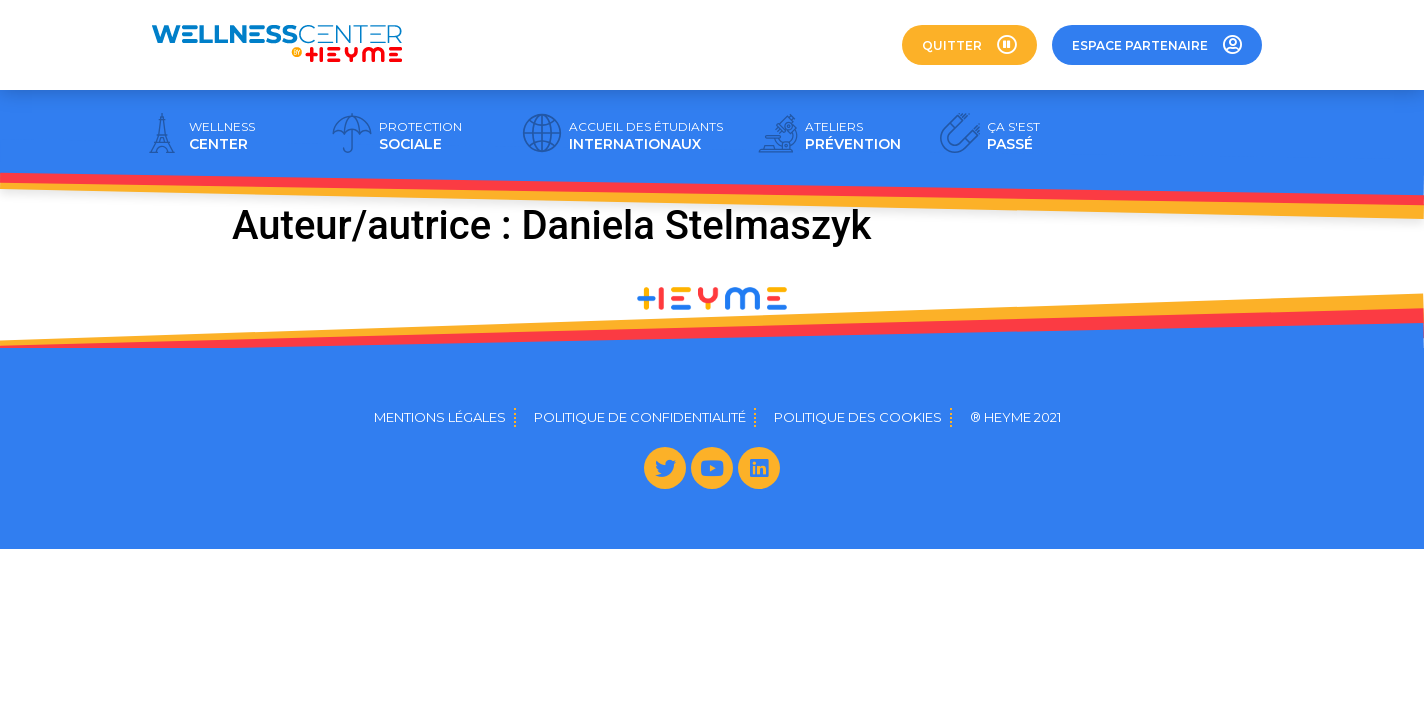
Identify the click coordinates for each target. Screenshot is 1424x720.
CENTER (222, 136)
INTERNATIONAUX (646, 136)
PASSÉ (1013, 136)
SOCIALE (420, 136)
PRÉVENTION (853, 136)
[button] (969, 45)
